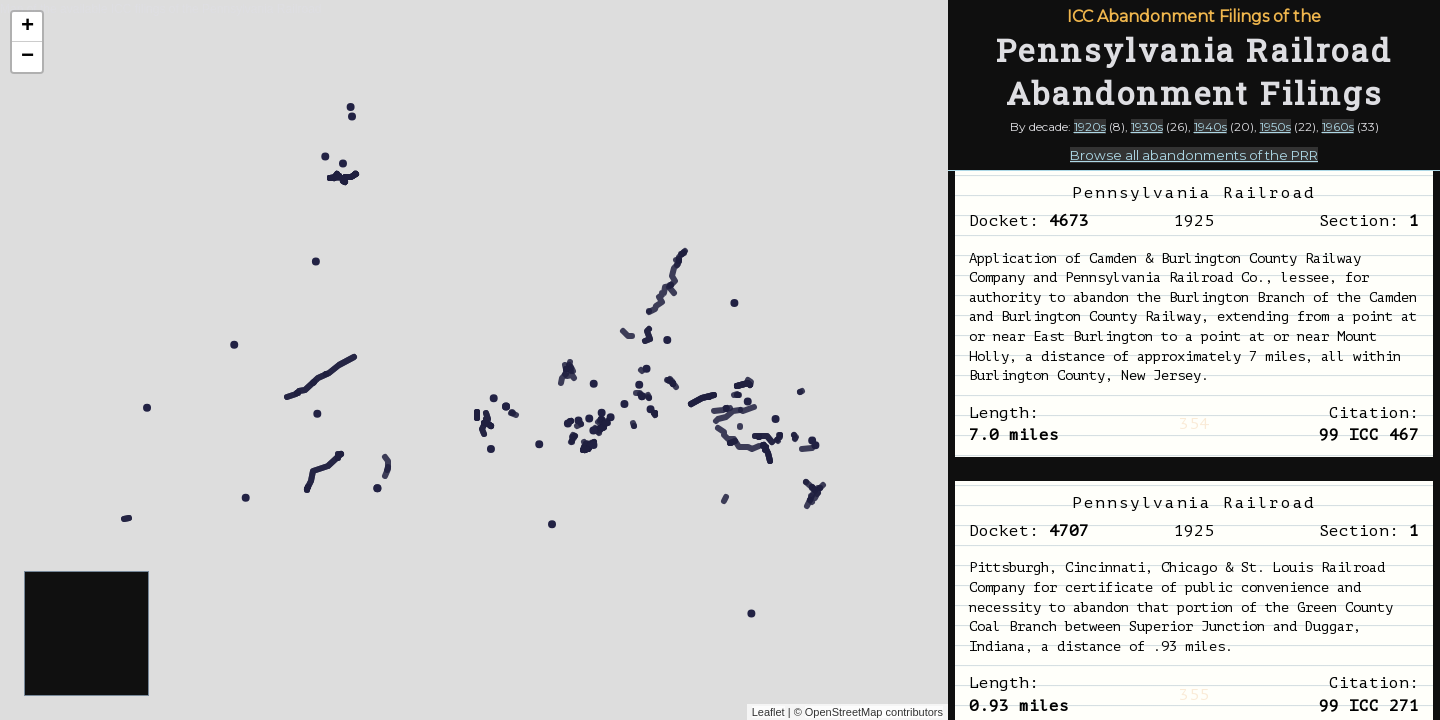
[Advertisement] (87, 634)
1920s (1090, 126)
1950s (1275, 126)
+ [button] (27, 27)
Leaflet (768, 712)
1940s (1210, 126)
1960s (1338, 126)
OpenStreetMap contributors (874, 712)
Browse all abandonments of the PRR (1194, 155)
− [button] (27, 57)
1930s (1147, 126)
